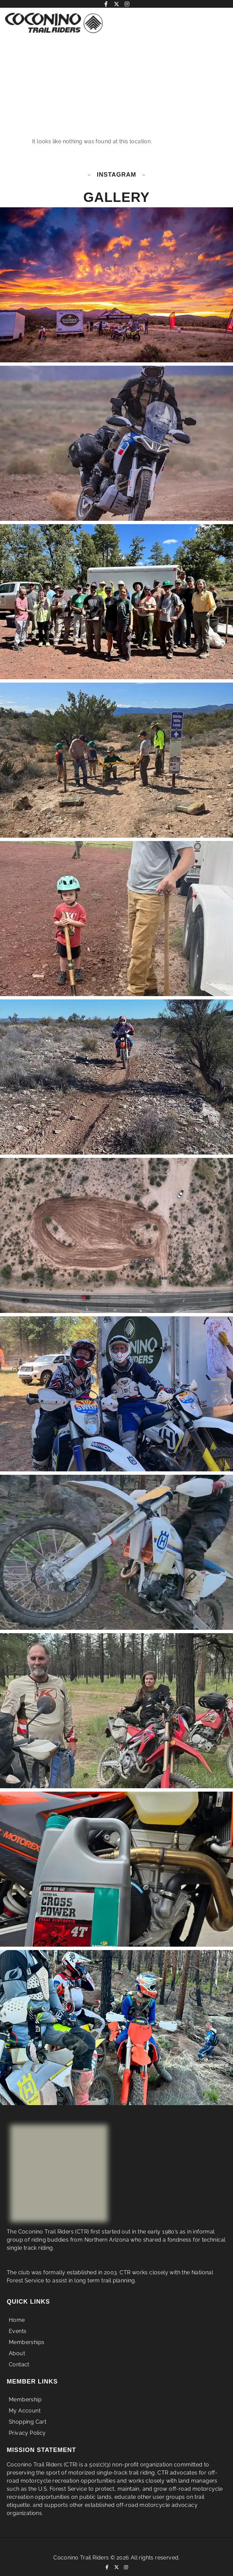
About (17, 2361)
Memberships (26, 2350)
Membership (25, 2406)
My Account (25, 2417)
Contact (19, 2372)
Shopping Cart (27, 2428)
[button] (192, 23)
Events (19, 2339)
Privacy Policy (27, 2439)
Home (17, 2328)
